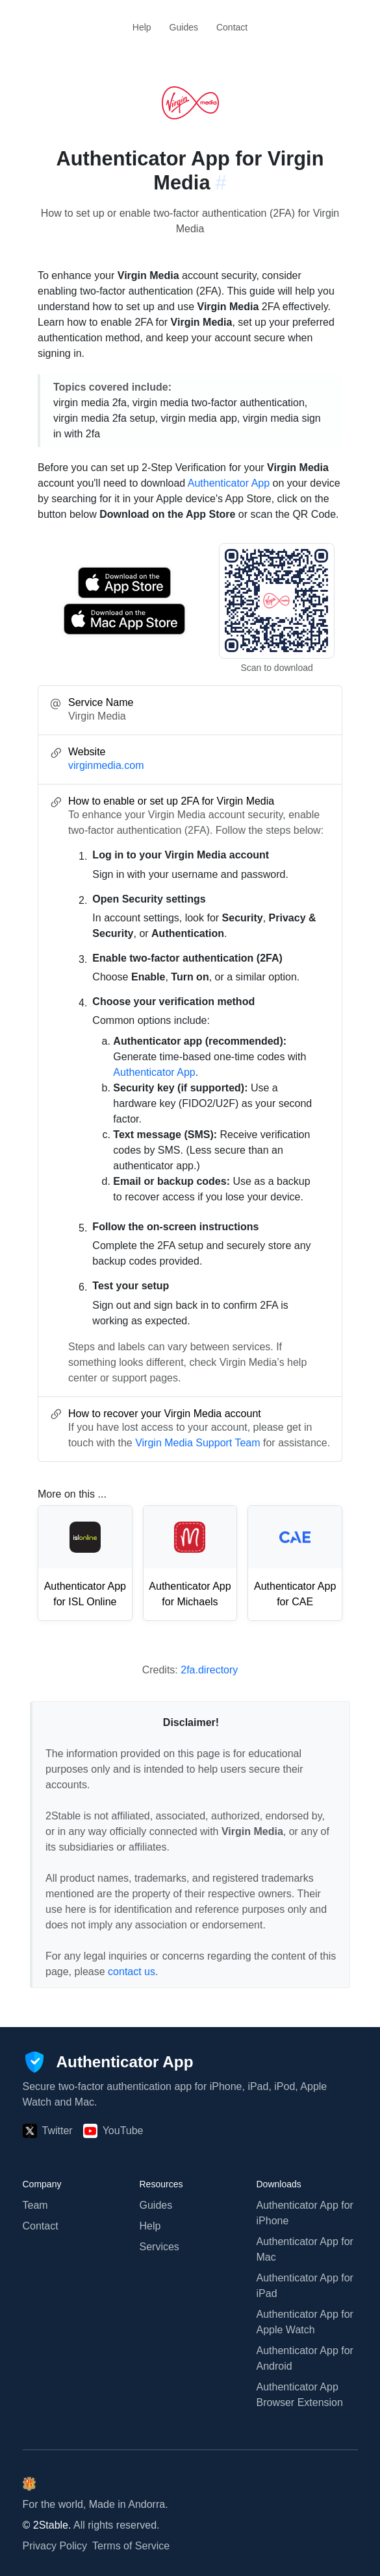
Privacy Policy (55, 2545)
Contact (231, 27)
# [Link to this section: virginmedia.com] (221, 182)
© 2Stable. (47, 2525)
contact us (131, 1971)
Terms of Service (131, 2545)
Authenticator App (229, 483)
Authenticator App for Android (305, 2358)
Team (35, 2205)
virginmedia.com (106, 765)
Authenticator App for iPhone (305, 2213)
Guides (184, 27)
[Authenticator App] (108, 2062)
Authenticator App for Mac (305, 2249)
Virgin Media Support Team (197, 1442)
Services (159, 2246)
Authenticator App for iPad (305, 2285)
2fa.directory (209, 1669)
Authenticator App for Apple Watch (305, 2322)
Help (142, 27)
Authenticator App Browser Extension (300, 2394)
